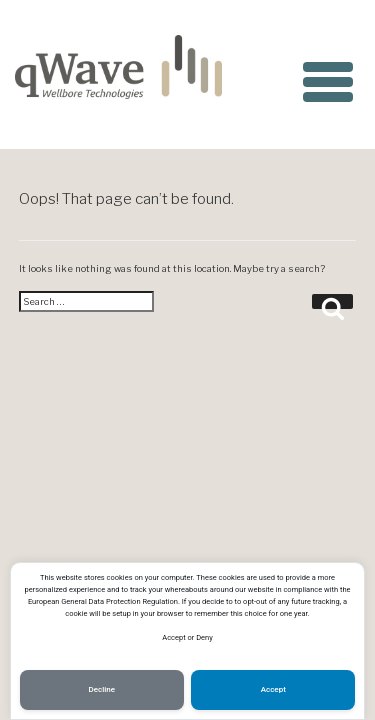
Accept (273, 689)
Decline (102, 689)
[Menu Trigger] (327, 77)
